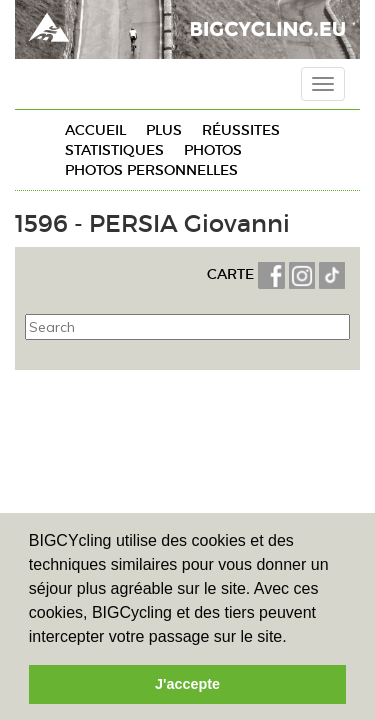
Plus (164, 130)
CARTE (232, 274)
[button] (294, 638)
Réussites (241, 130)
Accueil (95, 130)
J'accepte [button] (187, 684)
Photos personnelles (151, 170)
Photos (213, 150)
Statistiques (114, 150)
